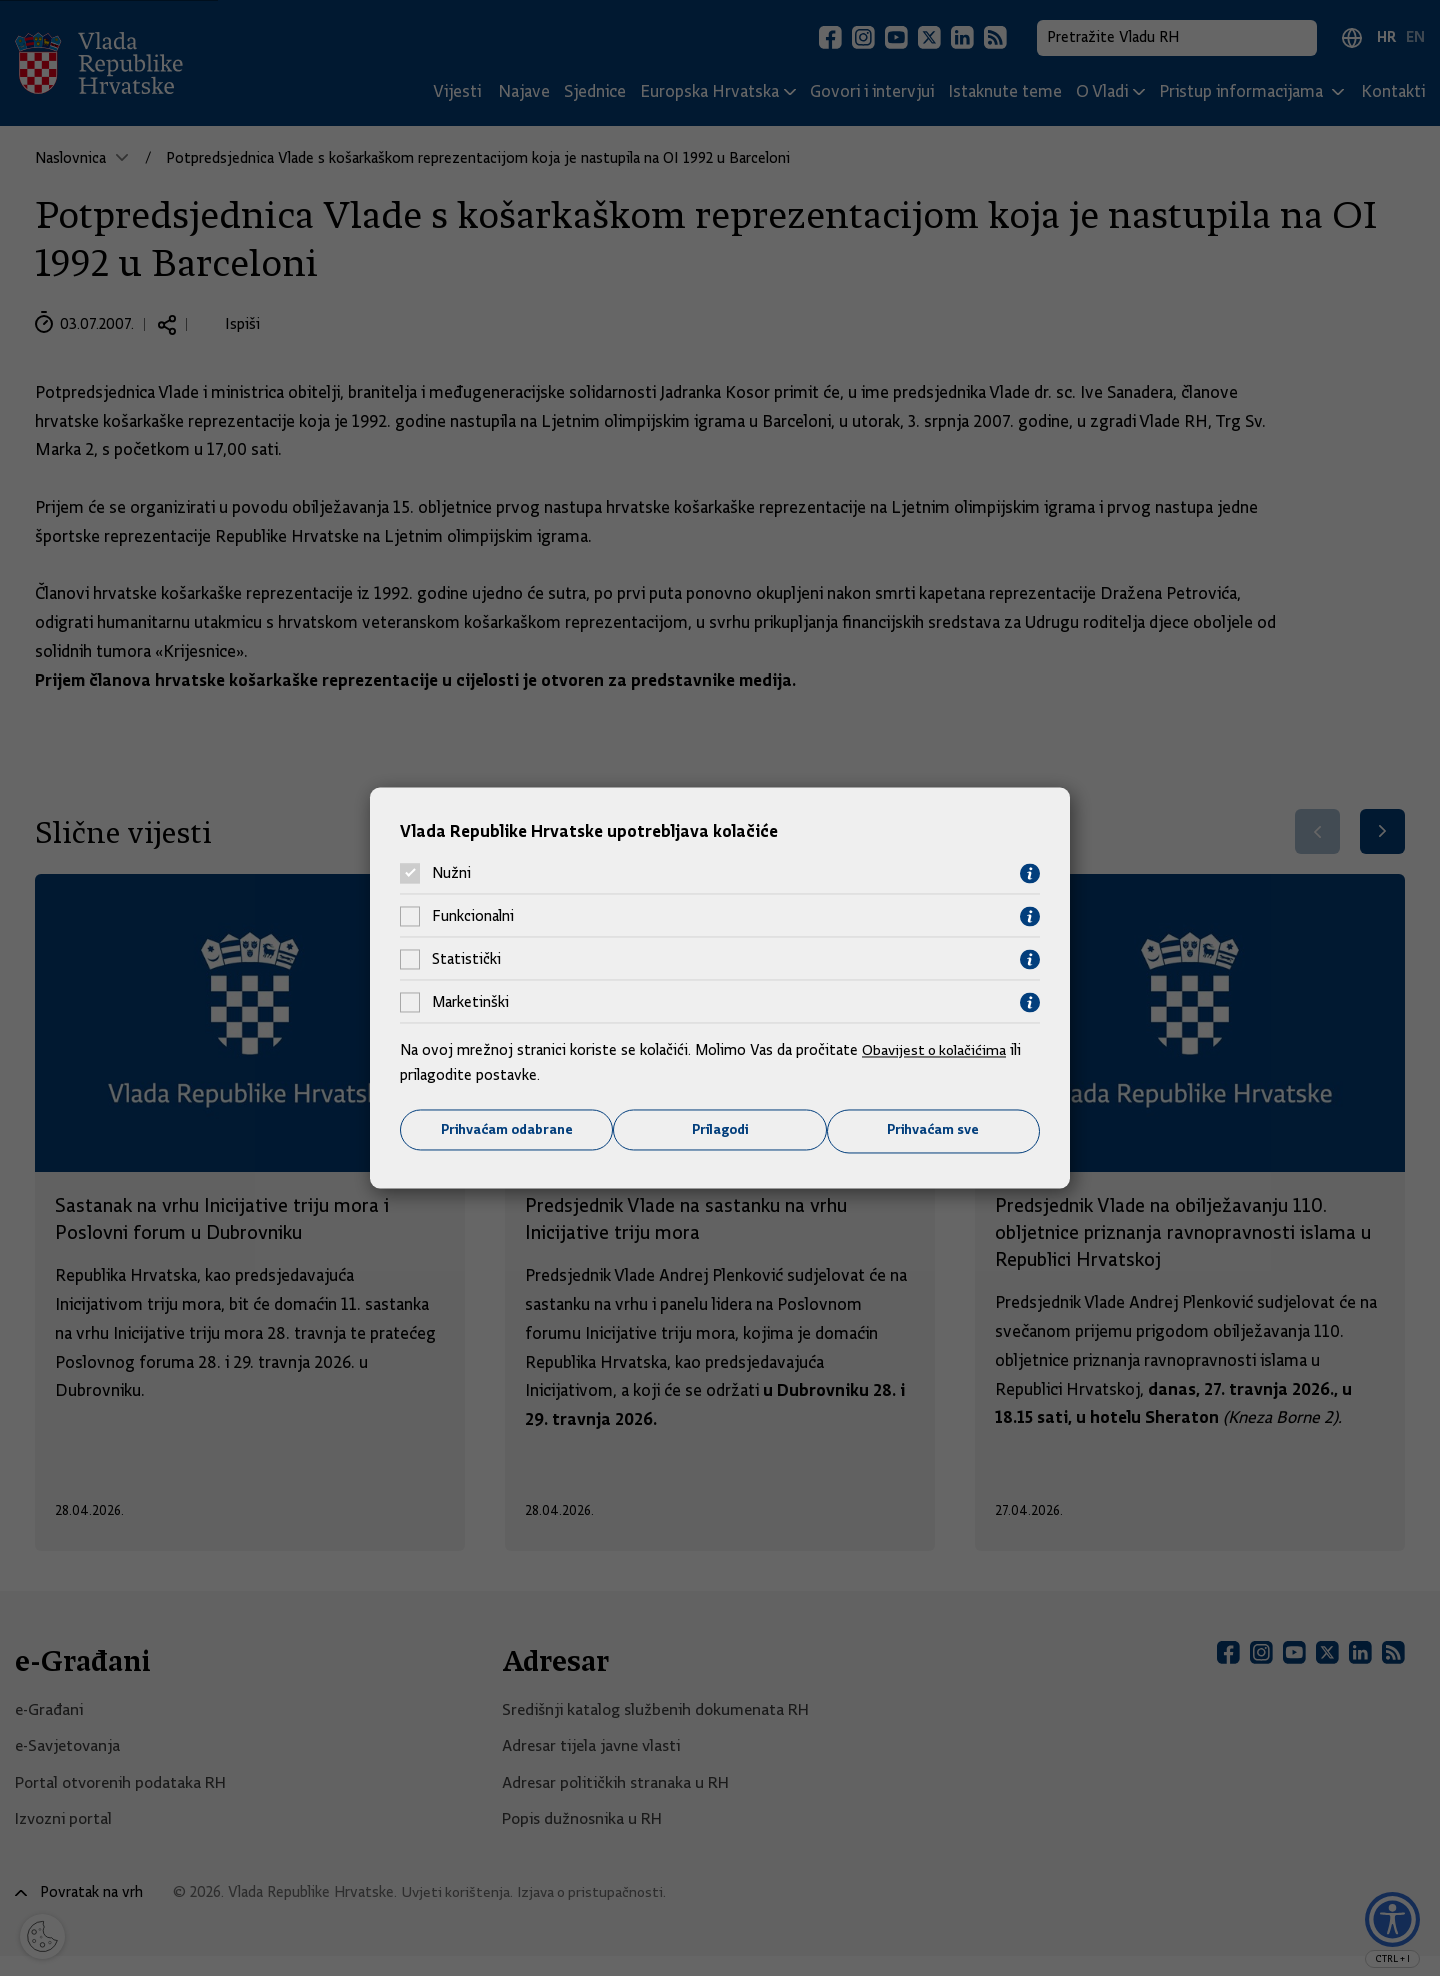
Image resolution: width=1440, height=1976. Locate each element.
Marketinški (470, 1002)
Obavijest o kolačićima (937, 1049)
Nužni (451, 873)
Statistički (466, 959)
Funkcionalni (473, 916)
